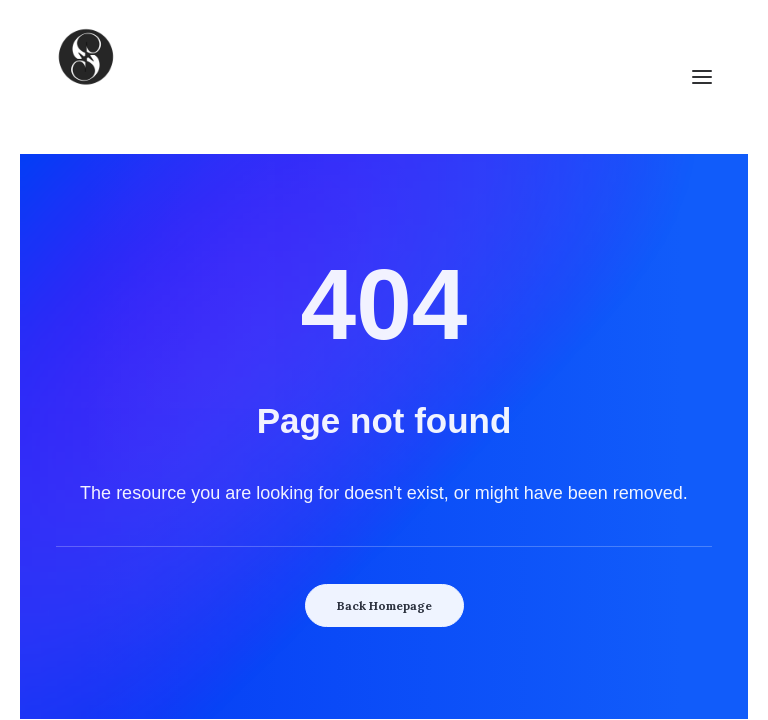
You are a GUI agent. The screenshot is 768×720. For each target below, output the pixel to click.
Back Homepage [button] (384, 605)
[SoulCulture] (384, 77)
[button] (702, 77)
